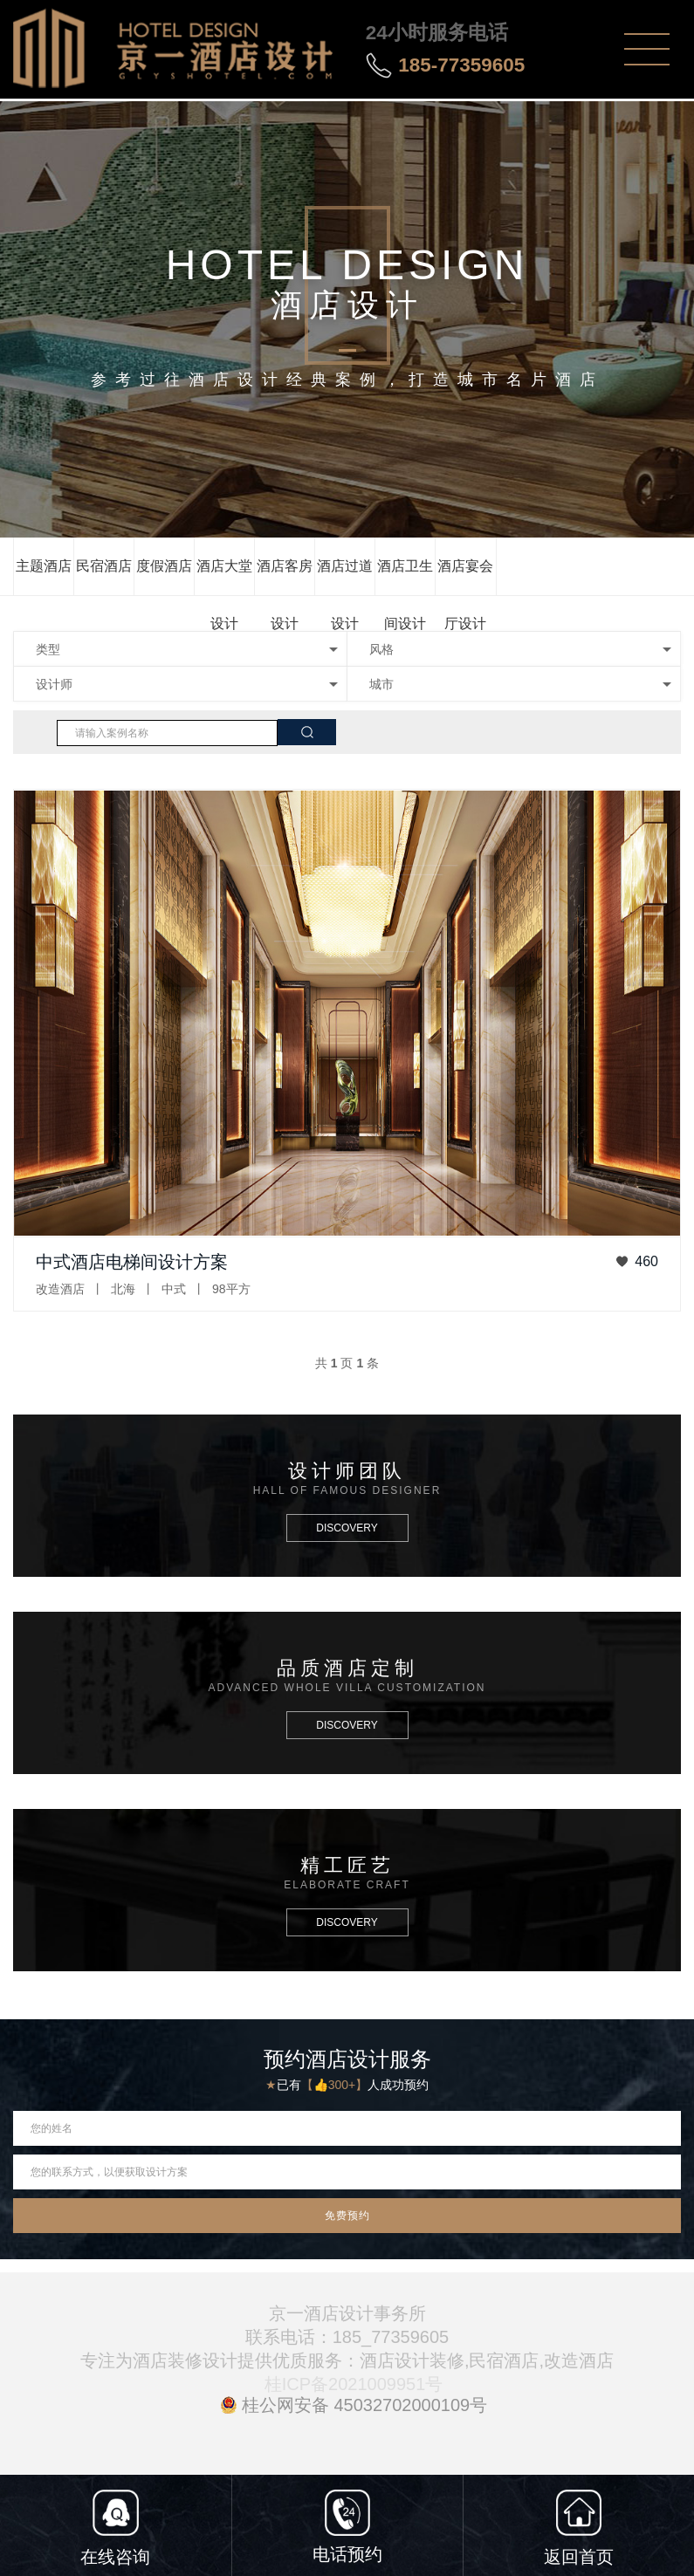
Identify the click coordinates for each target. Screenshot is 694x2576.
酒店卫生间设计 (405, 576)
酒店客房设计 (285, 576)
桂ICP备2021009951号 (354, 2384)
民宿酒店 (104, 565)
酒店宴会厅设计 (465, 576)
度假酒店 (164, 565)
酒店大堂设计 (224, 576)
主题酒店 (44, 565)
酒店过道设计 (345, 576)
